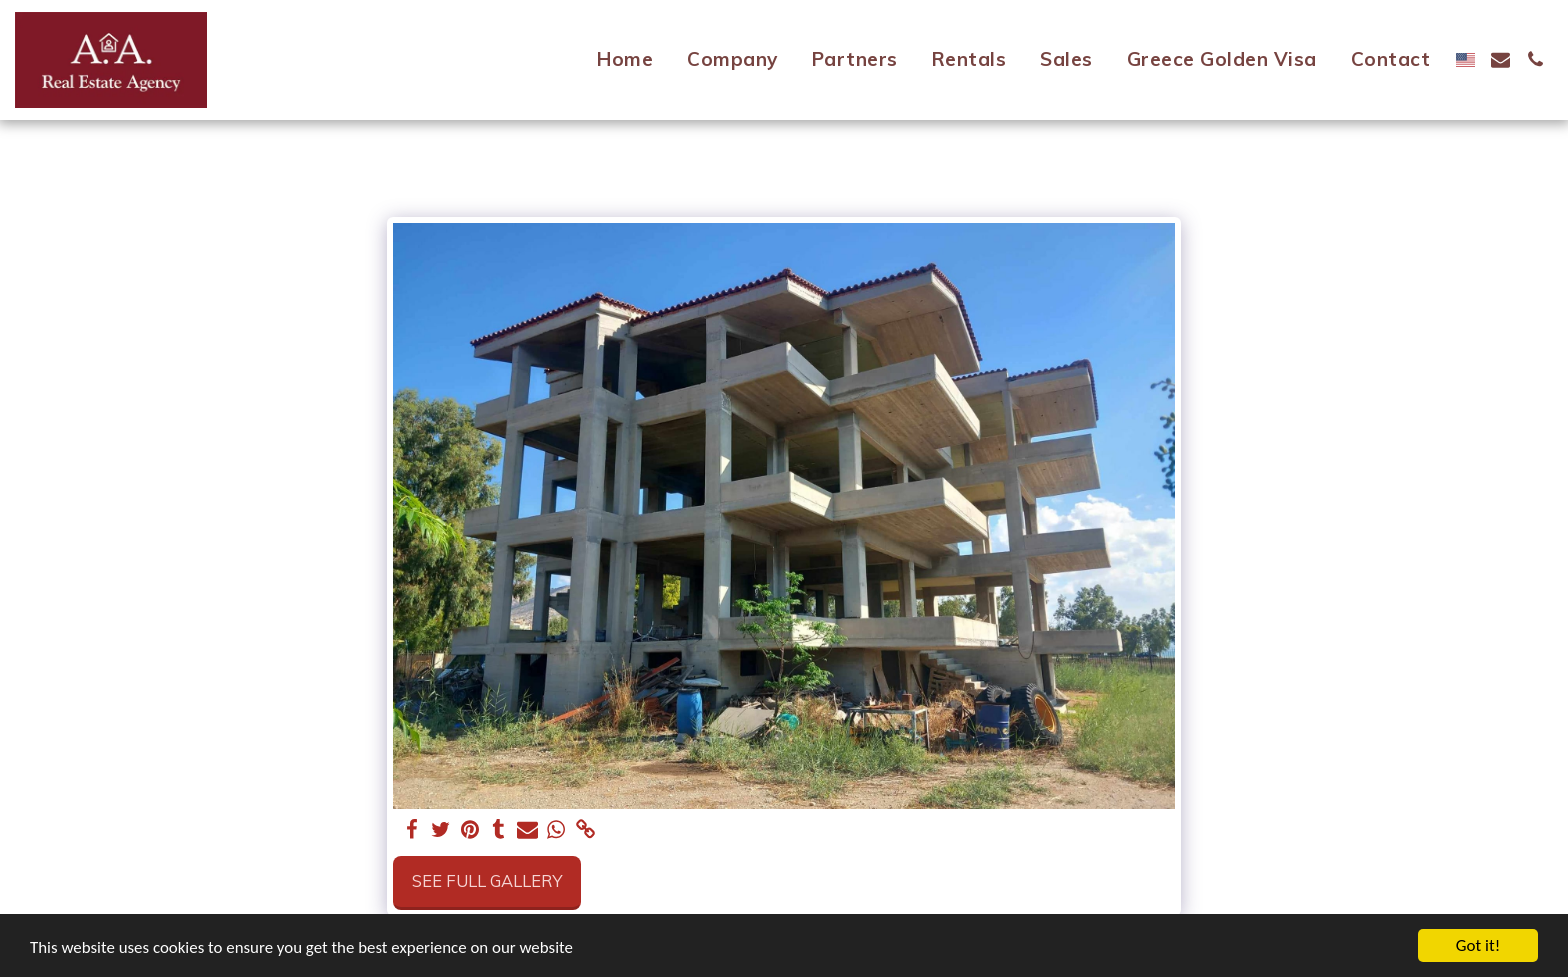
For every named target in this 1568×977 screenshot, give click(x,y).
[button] (1500, 59)
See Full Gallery (487, 880)
